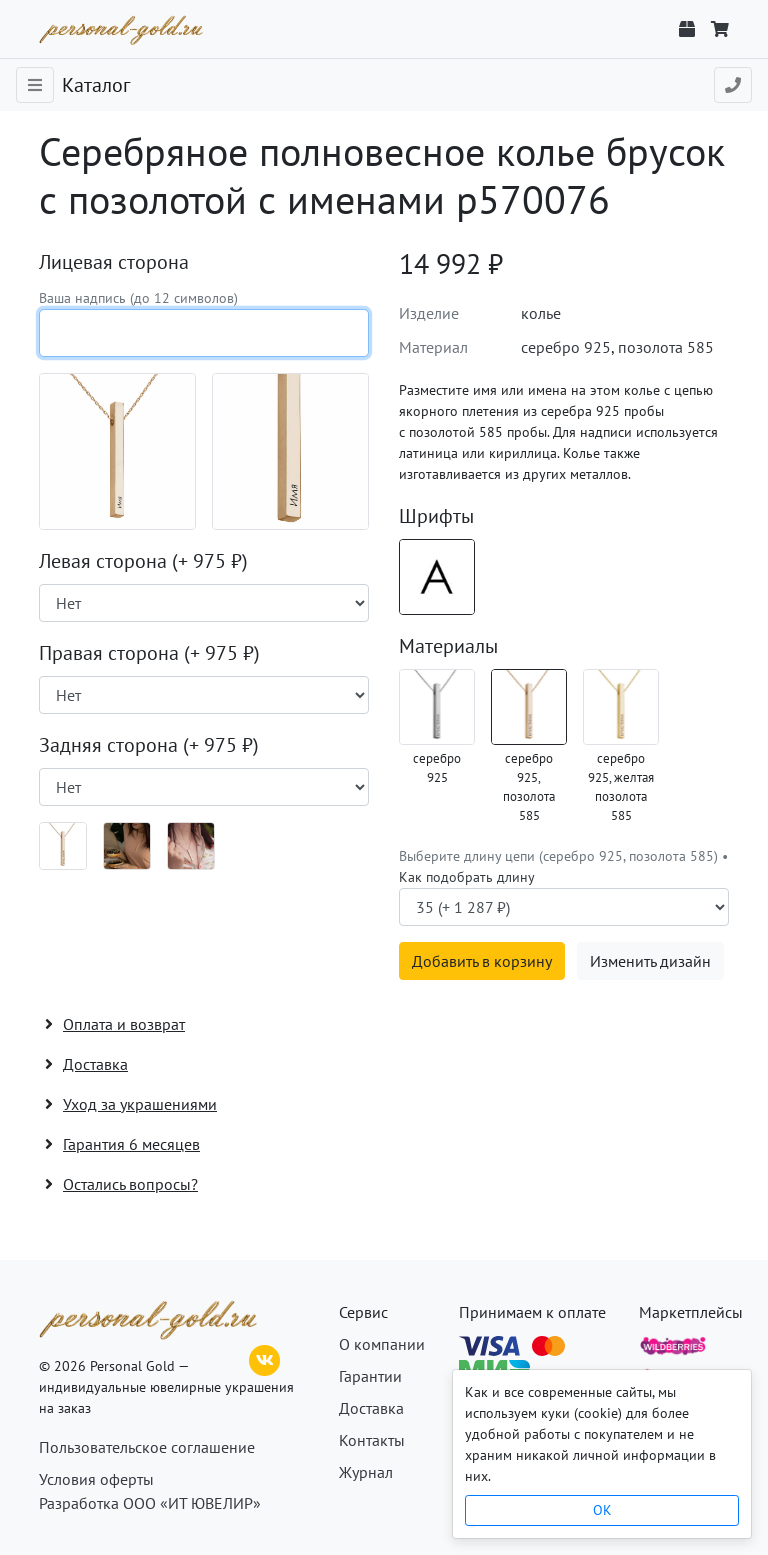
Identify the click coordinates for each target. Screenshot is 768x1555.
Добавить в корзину (482, 961)
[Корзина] (720, 29)
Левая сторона (143, 561)
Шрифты (436, 516)
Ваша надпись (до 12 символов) (138, 298)
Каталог (96, 85)
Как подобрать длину (467, 877)
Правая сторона (149, 653)
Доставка (371, 1408)
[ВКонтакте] (265, 1358)
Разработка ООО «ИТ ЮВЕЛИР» (150, 1503)
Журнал (366, 1472)
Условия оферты (96, 1479)
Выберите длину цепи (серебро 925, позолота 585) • (563, 866)
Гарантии (370, 1376)
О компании (382, 1344)
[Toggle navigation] (35, 85)
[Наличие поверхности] (204, 603)
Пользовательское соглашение (147, 1447)
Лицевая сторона (114, 262)
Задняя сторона (149, 745)
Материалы (448, 646)
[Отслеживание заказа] (687, 29)
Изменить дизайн (650, 961)
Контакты (372, 1440)
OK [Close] (602, 1510)
